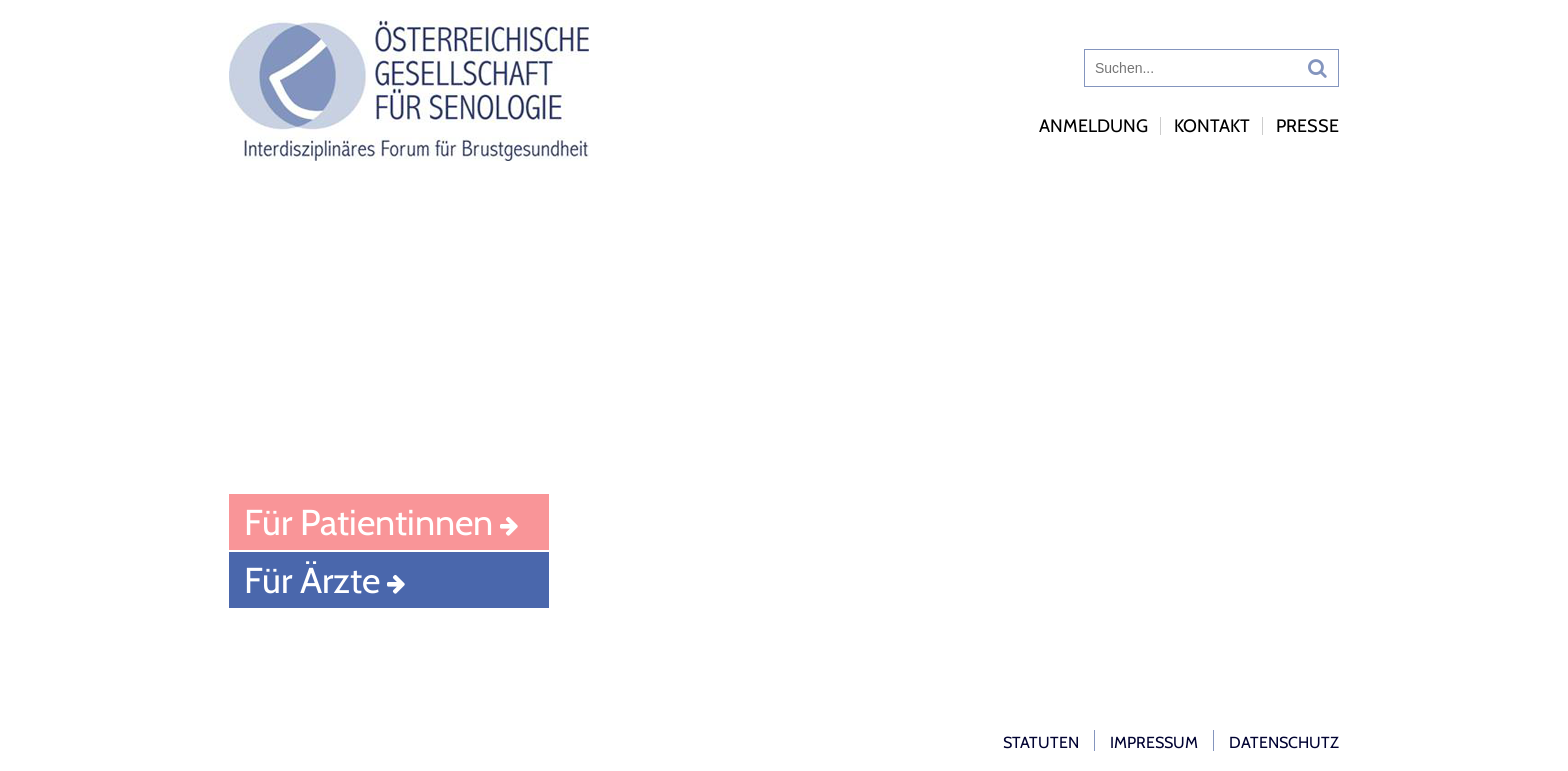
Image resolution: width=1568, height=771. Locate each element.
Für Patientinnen (368, 522)
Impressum (1154, 742)
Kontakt (1212, 126)
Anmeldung (1093, 126)
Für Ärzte (312, 580)
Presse (1307, 126)
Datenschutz (1284, 742)
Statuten (1041, 742)
